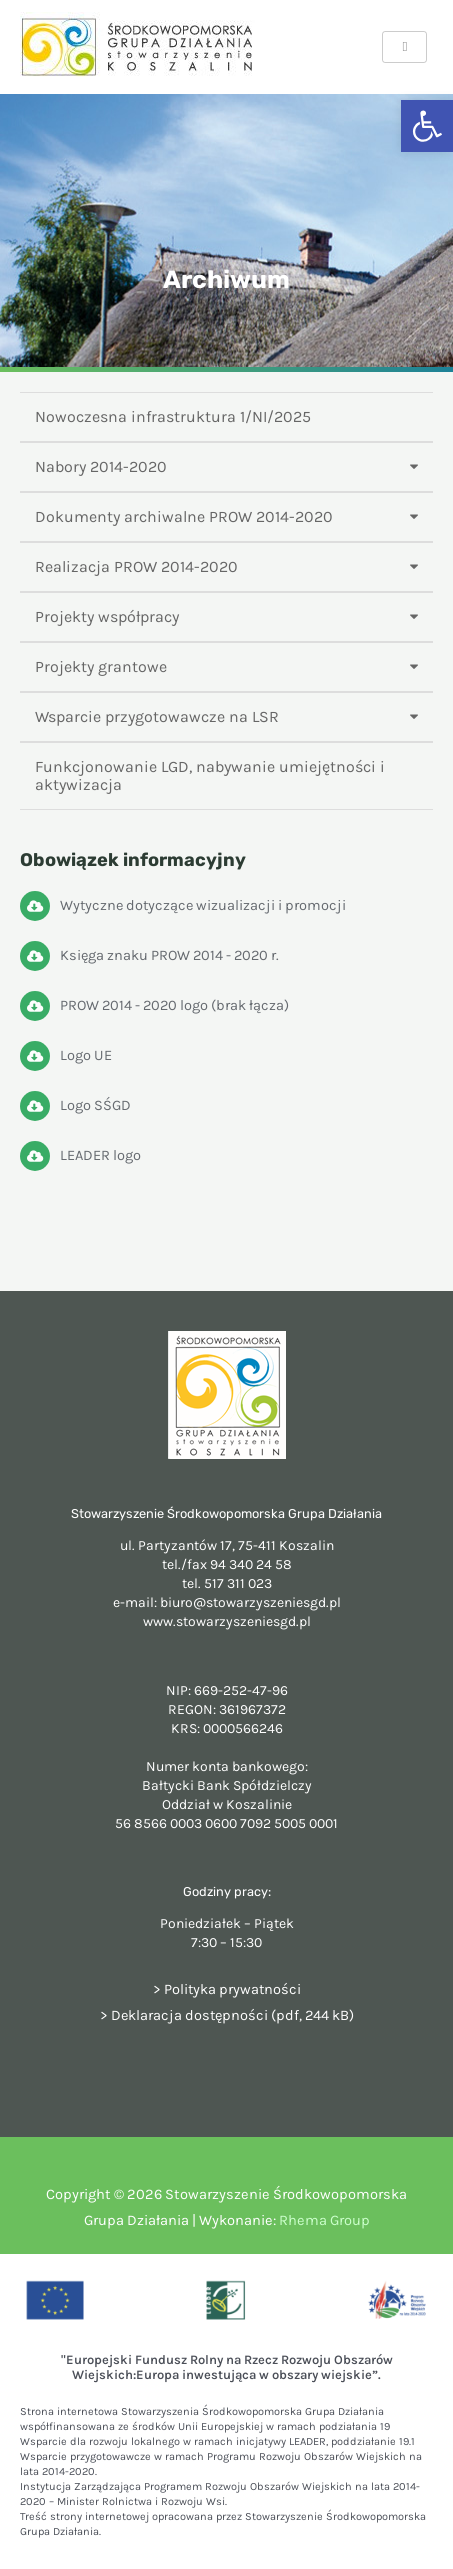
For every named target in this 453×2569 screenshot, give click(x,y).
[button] (427, 126)
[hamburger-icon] (404, 47)
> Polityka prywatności (227, 1989)
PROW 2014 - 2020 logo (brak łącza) (174, 1005)
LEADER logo (100, 1155)
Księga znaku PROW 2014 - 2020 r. (169, 955)
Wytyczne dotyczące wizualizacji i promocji (203, 905)
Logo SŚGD (95, 1105)
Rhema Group (324, 2220)
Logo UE (86, 1055)
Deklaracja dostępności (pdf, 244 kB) (232, 2015)
